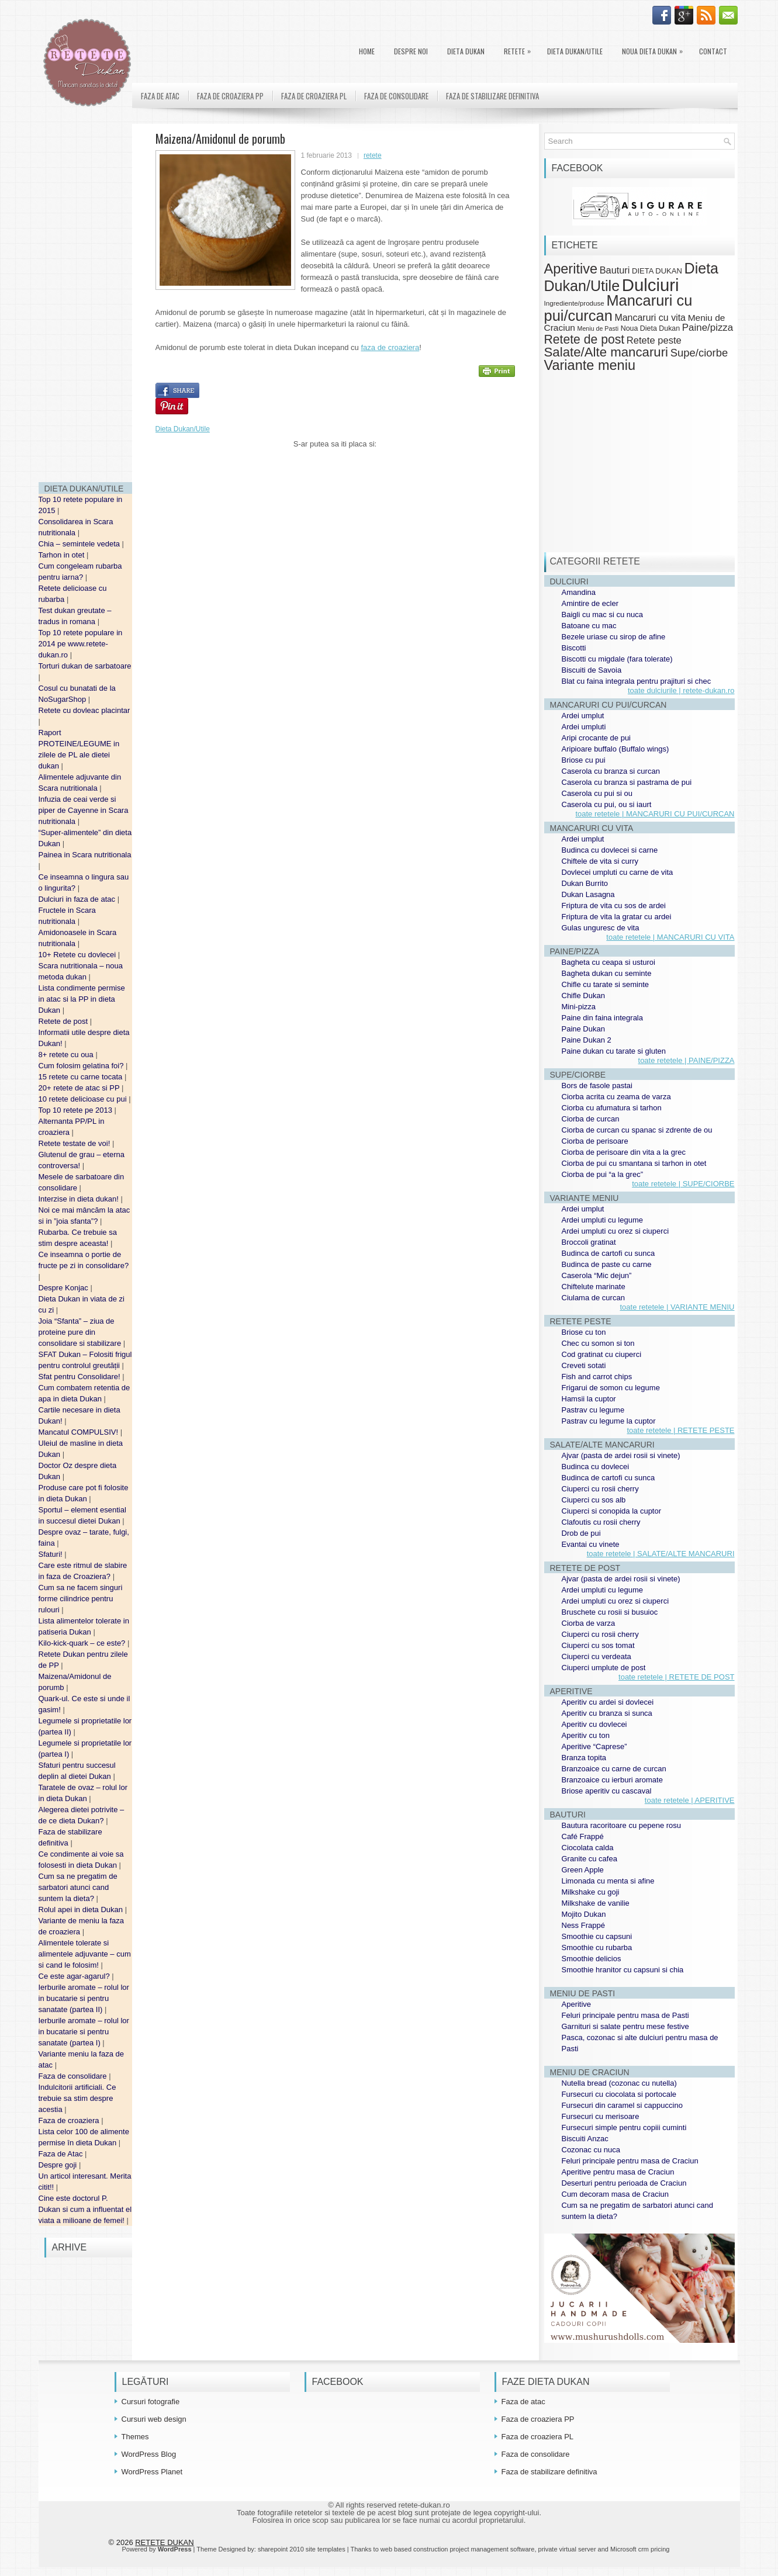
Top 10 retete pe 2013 (77, 1110)
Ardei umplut (583, 715)
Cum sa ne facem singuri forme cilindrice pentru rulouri (81, 1598)
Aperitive (571, 268)
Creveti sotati (584, 1365)
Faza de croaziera (70, 2120)
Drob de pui (581, 1533)
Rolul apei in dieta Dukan (82, 1909)
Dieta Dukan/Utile (575, 51)
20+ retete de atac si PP (80, 1087)
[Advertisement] (85, 298)
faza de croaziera (390, 347)
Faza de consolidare (74, 2076)
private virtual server (567, 2549)
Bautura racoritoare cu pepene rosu (622, 1825)
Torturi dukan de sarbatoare (85, 666)
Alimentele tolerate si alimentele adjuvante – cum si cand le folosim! (85, 1953)
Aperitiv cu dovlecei (594, 1724)
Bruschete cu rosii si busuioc (610, 1612)
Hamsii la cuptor (589, 1398)
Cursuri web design (154, 2419)
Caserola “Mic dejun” (597, 1275)
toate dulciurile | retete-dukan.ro (681, 690)
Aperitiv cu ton (586, 1735)
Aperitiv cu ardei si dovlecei (608, 1702)
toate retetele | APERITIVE (690, 1800)
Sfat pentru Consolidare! (81, 1376)
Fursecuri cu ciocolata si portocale (619, 2094)
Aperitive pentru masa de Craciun (618, 2172)
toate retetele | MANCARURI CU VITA (670, 937)
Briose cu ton (584, 1332)
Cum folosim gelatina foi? (82, 1065)
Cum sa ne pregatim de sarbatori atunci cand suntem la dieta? (78, 1887)
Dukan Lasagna (588, 894)
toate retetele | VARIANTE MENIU (677, 1307)
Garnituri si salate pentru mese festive (625, 2026)
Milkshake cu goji (591, 1892)
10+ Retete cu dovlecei (78, 954)
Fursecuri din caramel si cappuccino (622, 2105)
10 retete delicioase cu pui (84, 1099)
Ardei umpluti (584, 726)
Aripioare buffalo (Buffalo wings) (615, 749)
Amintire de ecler (590, 603)
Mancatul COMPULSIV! (79, 1432)
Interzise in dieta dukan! (80, 1198)
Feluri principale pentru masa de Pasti (625, 2015)
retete (373, 155)
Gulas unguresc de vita (600, 927)
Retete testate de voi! (75, 1143)
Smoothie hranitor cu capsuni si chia (623, 1969)
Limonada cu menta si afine (608, 1880)
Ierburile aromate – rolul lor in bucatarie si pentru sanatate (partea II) (84, 1998)
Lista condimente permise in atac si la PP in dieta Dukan (82, 999)
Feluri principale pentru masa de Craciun (630, 2160)
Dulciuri (650, 285)
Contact (713, 51)
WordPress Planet (152, 2471)
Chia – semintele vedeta (80, 543)
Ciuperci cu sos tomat (598, 1645)
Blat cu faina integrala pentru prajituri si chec (636, 681)
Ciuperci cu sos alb (594, 1499)
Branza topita (584, 1757)
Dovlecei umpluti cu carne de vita (617, 872)
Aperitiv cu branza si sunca (607, 1713)
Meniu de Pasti (598, 328)
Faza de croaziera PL (314, 96)
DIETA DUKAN (466, 51)
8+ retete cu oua (67, 1054)
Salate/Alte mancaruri (606, 352)
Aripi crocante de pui (596, 737)
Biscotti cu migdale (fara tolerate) (617, 659)
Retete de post (64, 1021)
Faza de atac (160, 96)
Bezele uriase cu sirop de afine (614, 636)
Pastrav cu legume (593, 1409)
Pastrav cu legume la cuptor (609, 1421)
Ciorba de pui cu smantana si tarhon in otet (634, 1163)
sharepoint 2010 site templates (301, 2549)
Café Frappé (583, 1836)
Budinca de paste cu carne (607, 1264)
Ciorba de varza (589, 1623)
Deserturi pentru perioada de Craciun (624, 2183)
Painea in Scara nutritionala (85, 854)
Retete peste (654, 340)
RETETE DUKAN (164, 2542)
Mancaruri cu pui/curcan (618, 307)
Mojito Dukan (584, 1914)
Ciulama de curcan (593, 1297)
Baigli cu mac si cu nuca (602, 614)
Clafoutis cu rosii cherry (601, 1522)
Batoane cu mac (589, 625)
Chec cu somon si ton (598, 1343)
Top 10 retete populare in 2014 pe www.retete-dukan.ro (81, 643)
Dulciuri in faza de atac (78, 899)
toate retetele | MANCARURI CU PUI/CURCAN (654, 813)
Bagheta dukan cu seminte (607, 973)
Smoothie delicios (591, 1958)
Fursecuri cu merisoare (600, 2116)
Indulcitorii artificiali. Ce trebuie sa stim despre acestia (77, 2098)
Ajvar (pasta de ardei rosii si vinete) (621, 1455)
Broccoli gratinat (589, 1242)
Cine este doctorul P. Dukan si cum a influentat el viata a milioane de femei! (85, 2209)
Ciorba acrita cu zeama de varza (616, 1096)
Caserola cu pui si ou (597, 793)
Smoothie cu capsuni (597, 1936)
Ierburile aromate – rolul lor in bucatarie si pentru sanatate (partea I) (84, 2031)
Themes (135, 2436)
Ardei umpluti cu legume (602, 1220)
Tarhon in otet (63, 554)
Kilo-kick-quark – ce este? (83, 1643)
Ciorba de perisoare (595, 1141)
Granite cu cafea (589, 1858)
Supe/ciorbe (699, 353)
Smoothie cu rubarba (597, 1947)
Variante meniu (590, 365)
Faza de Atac (62, 2153)
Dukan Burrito (585, 883)
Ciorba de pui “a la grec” (602, 1174)
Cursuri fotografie (151, 2401)
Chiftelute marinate (593, 1286)
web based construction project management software (458, 2549)
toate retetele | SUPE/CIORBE (683, 1183)
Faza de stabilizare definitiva (492, 96)
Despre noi (411, 51)
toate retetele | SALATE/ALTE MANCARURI (661, 1553)
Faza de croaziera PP (230, 96)
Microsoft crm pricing (639, 2549)
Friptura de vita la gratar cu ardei (617, 916)
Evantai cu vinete (591, 1544)
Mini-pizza (579, 1006)
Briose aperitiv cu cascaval (607, 1790)
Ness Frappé (583, 1925)
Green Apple (583, 1869)
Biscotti (574, 647)
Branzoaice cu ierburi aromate (612, 1779)
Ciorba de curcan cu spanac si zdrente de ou (637, 1130)
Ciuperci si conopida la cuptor (612, 1511)
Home (367, 51)
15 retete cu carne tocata (82, 1076)
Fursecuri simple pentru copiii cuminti (624, 2127)
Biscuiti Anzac (585, 2138)
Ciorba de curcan (591, 1118)
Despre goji (59, 2164)
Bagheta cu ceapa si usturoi (608, 962)
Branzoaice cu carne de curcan (614, 1768)
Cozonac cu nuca (591, 2149)
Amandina (579, 592)
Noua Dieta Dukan (655, 49)
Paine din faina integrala (603, 1017)
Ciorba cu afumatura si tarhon (612, 1107)
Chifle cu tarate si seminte (605, 984)
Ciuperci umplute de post (604, 1667)
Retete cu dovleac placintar (84, 710)
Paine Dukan (583, 1028)
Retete (520, 49)
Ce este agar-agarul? (75, 1976)
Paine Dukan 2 (586, 1040)
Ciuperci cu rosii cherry (600, 1488)
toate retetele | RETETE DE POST (676, 1677)
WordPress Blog (149, 2454)
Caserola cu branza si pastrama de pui (627, 782)
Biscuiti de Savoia (592, 670)
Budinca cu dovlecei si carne (610, 850)
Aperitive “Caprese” (594, 1746)
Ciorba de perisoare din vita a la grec (624, 1152)
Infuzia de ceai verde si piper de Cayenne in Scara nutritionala (84, 810)
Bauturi (615, 270)
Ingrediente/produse (574, 303)
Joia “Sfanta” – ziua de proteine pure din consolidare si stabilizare (81, 1332)
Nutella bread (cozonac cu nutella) (619, 2083)
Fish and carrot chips (597, 1376)
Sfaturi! (52, 1554)
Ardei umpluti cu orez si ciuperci (615, 1231)
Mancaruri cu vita (650, 318)
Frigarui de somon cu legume (611, 1387)
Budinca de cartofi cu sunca (608, 1253)
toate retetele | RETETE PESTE (680, 1430)
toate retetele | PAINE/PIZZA (686, 1060)
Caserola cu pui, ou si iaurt (607, 804)
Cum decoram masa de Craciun (615, 2194)
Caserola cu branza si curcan (611, 771)
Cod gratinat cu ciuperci (602, 1354)
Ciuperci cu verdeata (596, 1656)
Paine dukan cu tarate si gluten (614, 1051)
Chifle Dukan (583, 995)
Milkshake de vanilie (596, 1903)
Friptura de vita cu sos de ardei (614, 905)
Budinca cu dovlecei (596, 1466)
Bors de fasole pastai (597, 1085)
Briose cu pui (584, 760)
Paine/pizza (707, 327)
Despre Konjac (65, 1287)
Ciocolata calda (588, 1847)
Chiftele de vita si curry (600, 861)
